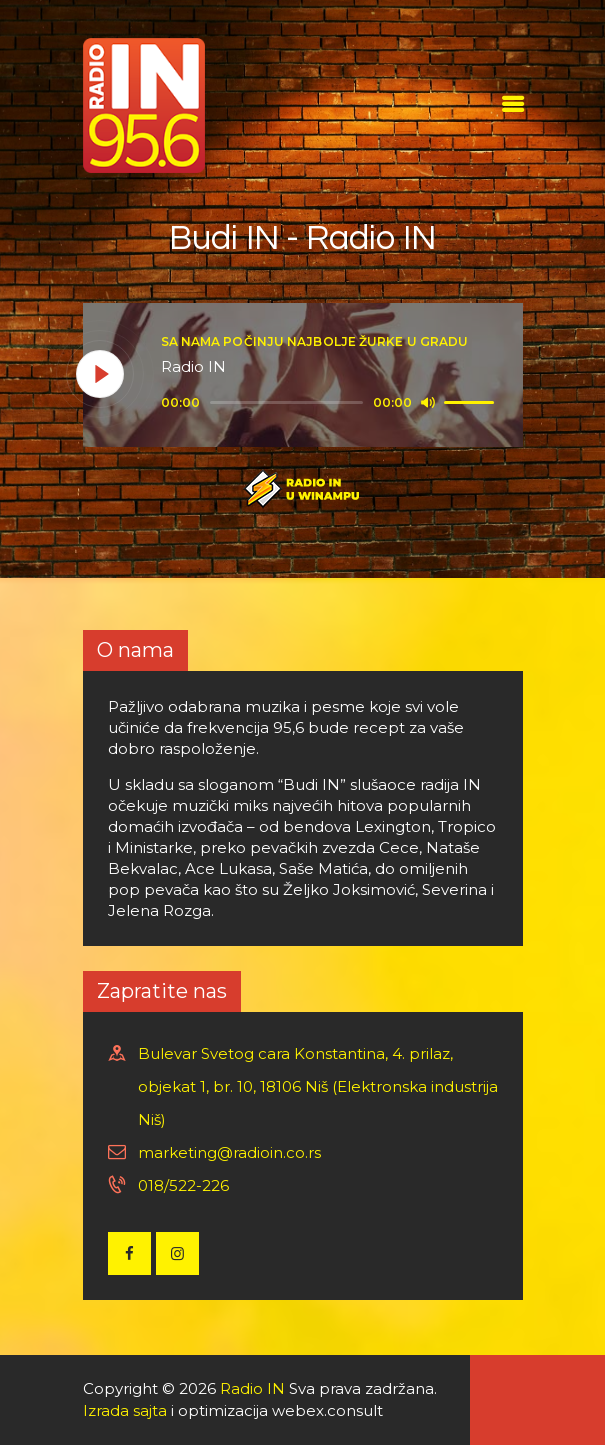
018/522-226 (183, 1185)
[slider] (287, 402)
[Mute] (428, 402)
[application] (331, 403)
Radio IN (252, 1388)
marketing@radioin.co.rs (229, 1152)
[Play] (101, 375)
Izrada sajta (125, 1410)
